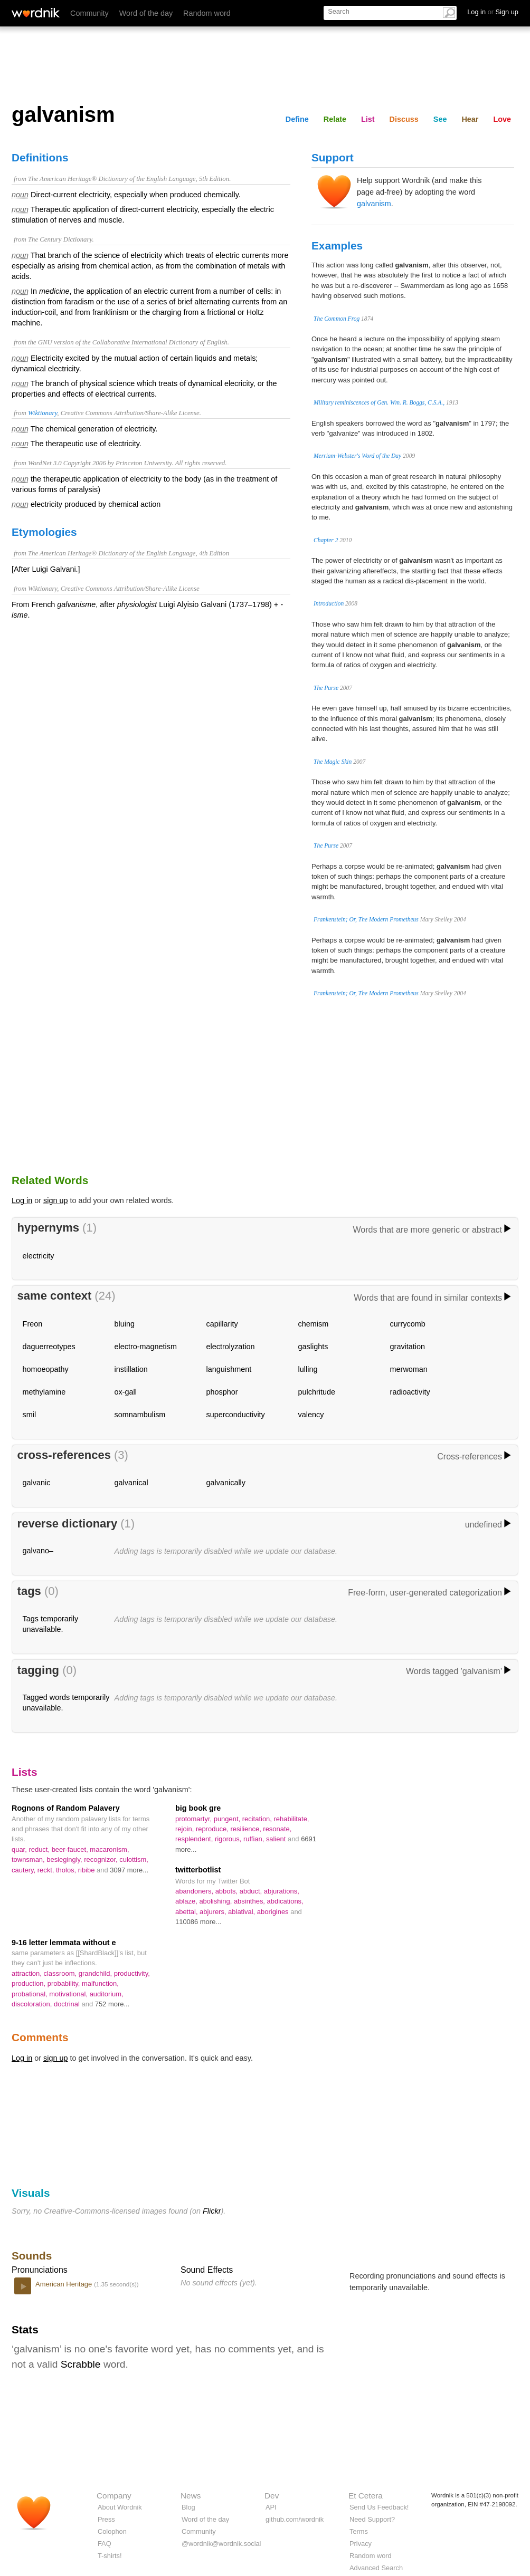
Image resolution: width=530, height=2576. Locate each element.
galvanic (37, 1482)
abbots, (227, 1891)
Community (89, 13)
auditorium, (107, 1994)
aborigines (273, 1912)
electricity (38, 1256)
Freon (33, 1324)
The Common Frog (336, 318)
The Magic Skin (333, 761)
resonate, (277, 1829)
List (368, 119)
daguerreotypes (49, 1346)
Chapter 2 (326, 540)
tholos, (67, 1870)
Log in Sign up (492, 12)
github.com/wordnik (295, 2519)
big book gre (198, 1808)
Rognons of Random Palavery (66, 1808)
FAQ (104, 2544)
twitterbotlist (198, 1870)
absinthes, (250, 1901)
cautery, (24, 1870)
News (191, 2495)
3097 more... (129, 1870)
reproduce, (213, 1829)
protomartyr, (194, 1819)
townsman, (29, 1859)
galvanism (374, 203)
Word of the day (146, 13)
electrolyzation (230, 1346)
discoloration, (33, 2004)
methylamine (44, 1392)
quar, (20, 1849)
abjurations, (281, 1891)
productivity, (132, 1973)
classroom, (60, 1973)
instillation (131, 1369)
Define (297, 119)
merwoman (409, 1369)
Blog (188, 2507)
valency (311, 1414)
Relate (335, 119)
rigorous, (229, 1839)
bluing (125, 1324)
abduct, (252, 1891)
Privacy (360, 2544)
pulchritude (316, 1392)
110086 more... (198, 1922)
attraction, (27, 1973)
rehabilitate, (291, 1819)
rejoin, (185, 1829)
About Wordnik (120, 2507)
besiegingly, (65, 1859)
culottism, (133, 1859)
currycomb (407, 1324)
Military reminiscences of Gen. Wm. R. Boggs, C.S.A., (379, 402)
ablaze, (187, 1901)
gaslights (313, 1346)
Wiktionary (42, 413)
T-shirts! (110, 2556)
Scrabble (81, 2364)
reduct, (40, 1849)
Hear (469, 119)
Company (114, 2495)
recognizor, (101, 1859)
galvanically (225, 1482)
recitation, (258, 1819)
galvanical (131, 1482)
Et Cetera (365, 2495)
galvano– (38, 1550)
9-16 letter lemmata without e (64, 1942)
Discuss (404, 119)
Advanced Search (376, 2568)
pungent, (228, 1819)
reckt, (46, 1870)
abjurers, (214, 1912)
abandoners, (195, 1891)
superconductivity (235, 1414)
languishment (229, 1369)
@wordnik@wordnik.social (221, 2544)
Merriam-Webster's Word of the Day (357, 456)
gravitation (407, 1346)
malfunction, (100, 1983)
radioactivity (410, 1392)
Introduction (329, 603)
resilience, (246, 1829)
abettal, (187, 1912)
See (440, 119)
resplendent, (195, 1839)
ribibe (87, 1870)
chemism (313, 1324)
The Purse (326, 688)
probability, (65, 1983)
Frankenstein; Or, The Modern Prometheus (366, 919)
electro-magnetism (146, 1346)
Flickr (212, 2211)
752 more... (112, 2004)
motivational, (69, 1994)
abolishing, (216, 1901)
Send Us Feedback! (379, 2507)
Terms (358, 2531)
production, (30, 1983)
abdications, (285, 1901)
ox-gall (126, 1392)
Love (502, 119)
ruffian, (254, 1839)
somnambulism (140, 1414)
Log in (22, 1200)
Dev (271, 2495)
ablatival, (242, 1912)
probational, (30, 1994)
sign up (55, 1200)
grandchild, (96, 1973)
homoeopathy (46, 1369)
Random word (207, 13)
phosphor (222, 1392)
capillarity (222, 1324)
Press (106, 2519)
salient (277, 1839)
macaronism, (109, 1849)
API (271, 2507)
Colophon (112, 2531)
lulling (308, 1369)
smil (29, 1414)
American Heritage (64, 2284)
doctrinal (68, 2004)
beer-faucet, (71, 1849)
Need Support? (372, 2519)
